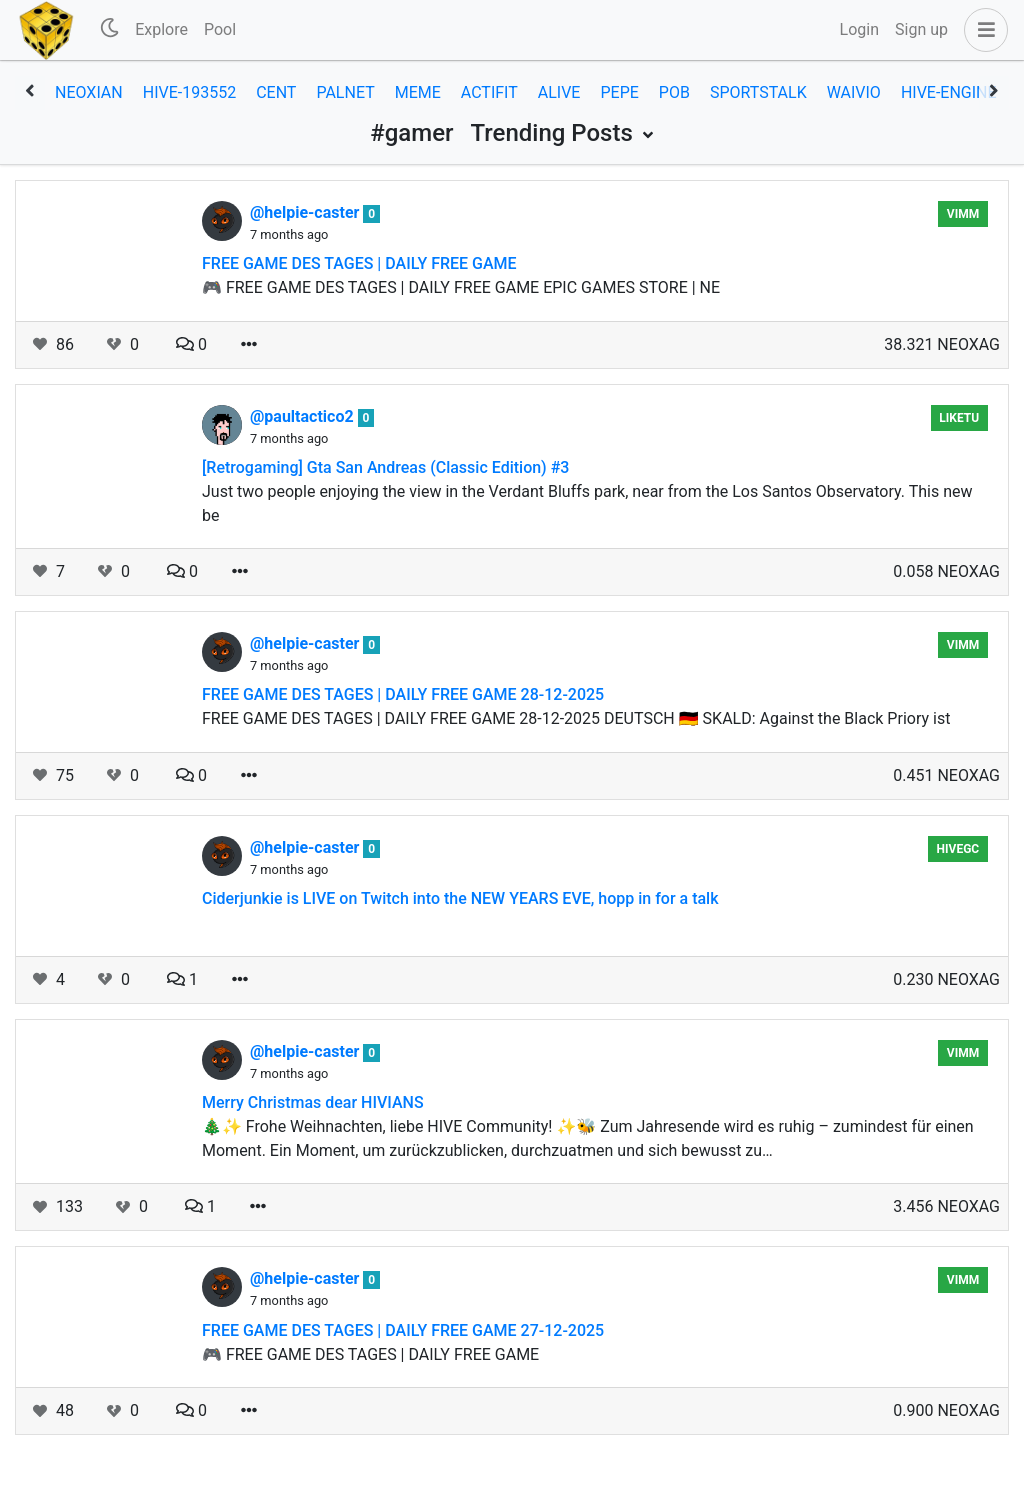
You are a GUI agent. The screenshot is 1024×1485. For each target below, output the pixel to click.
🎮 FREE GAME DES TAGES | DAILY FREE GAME (370, 1354)
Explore (161, 29)
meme (418, 92)
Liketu (959, 418)
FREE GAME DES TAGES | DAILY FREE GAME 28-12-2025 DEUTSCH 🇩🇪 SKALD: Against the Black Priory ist (576, 718)
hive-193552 (189, 92)
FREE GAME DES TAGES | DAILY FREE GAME (359, 263)
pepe (619, 92)
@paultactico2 (304, 416)
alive (559, 92)
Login (859, 29)
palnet (345, 92)
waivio (854, 92)
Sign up (921, 29)
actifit (489, 92)
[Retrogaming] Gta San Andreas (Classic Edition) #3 (385, 467)
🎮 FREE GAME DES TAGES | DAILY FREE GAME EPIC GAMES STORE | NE (461, 287)
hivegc (958, 849)
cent (276, 92)
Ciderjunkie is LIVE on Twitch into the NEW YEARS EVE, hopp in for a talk (460, 898)
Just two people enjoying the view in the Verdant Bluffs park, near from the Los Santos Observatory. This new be (587, 503)
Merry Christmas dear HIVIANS (313, 1102)
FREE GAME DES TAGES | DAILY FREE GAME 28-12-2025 (403, 694)
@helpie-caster (306, 212)
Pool (220, 29)
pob (674, 92)
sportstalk (758, 92)
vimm (963, 214)
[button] (982, 30)
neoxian (89, 92)
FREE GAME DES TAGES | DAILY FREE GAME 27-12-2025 (403, 1330)
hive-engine (949, 92)
